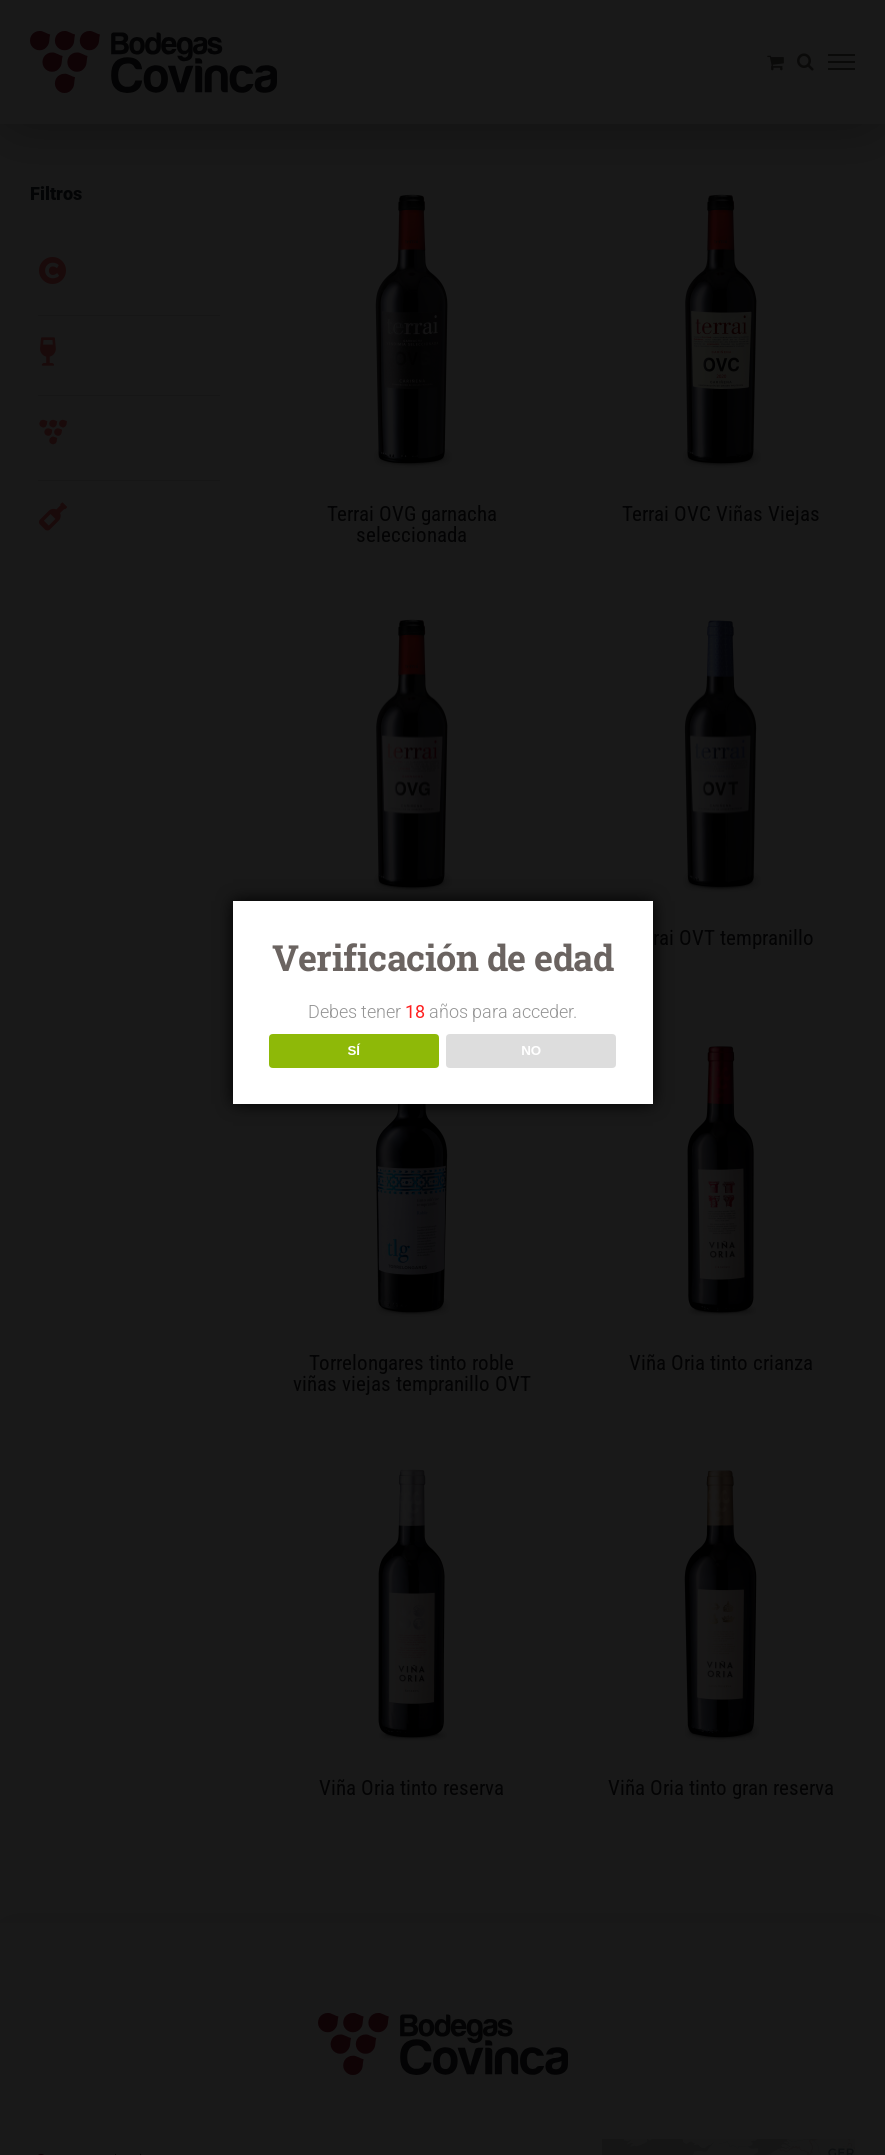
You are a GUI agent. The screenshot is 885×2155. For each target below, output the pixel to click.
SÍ (353, 1050)
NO (531, 1050)
